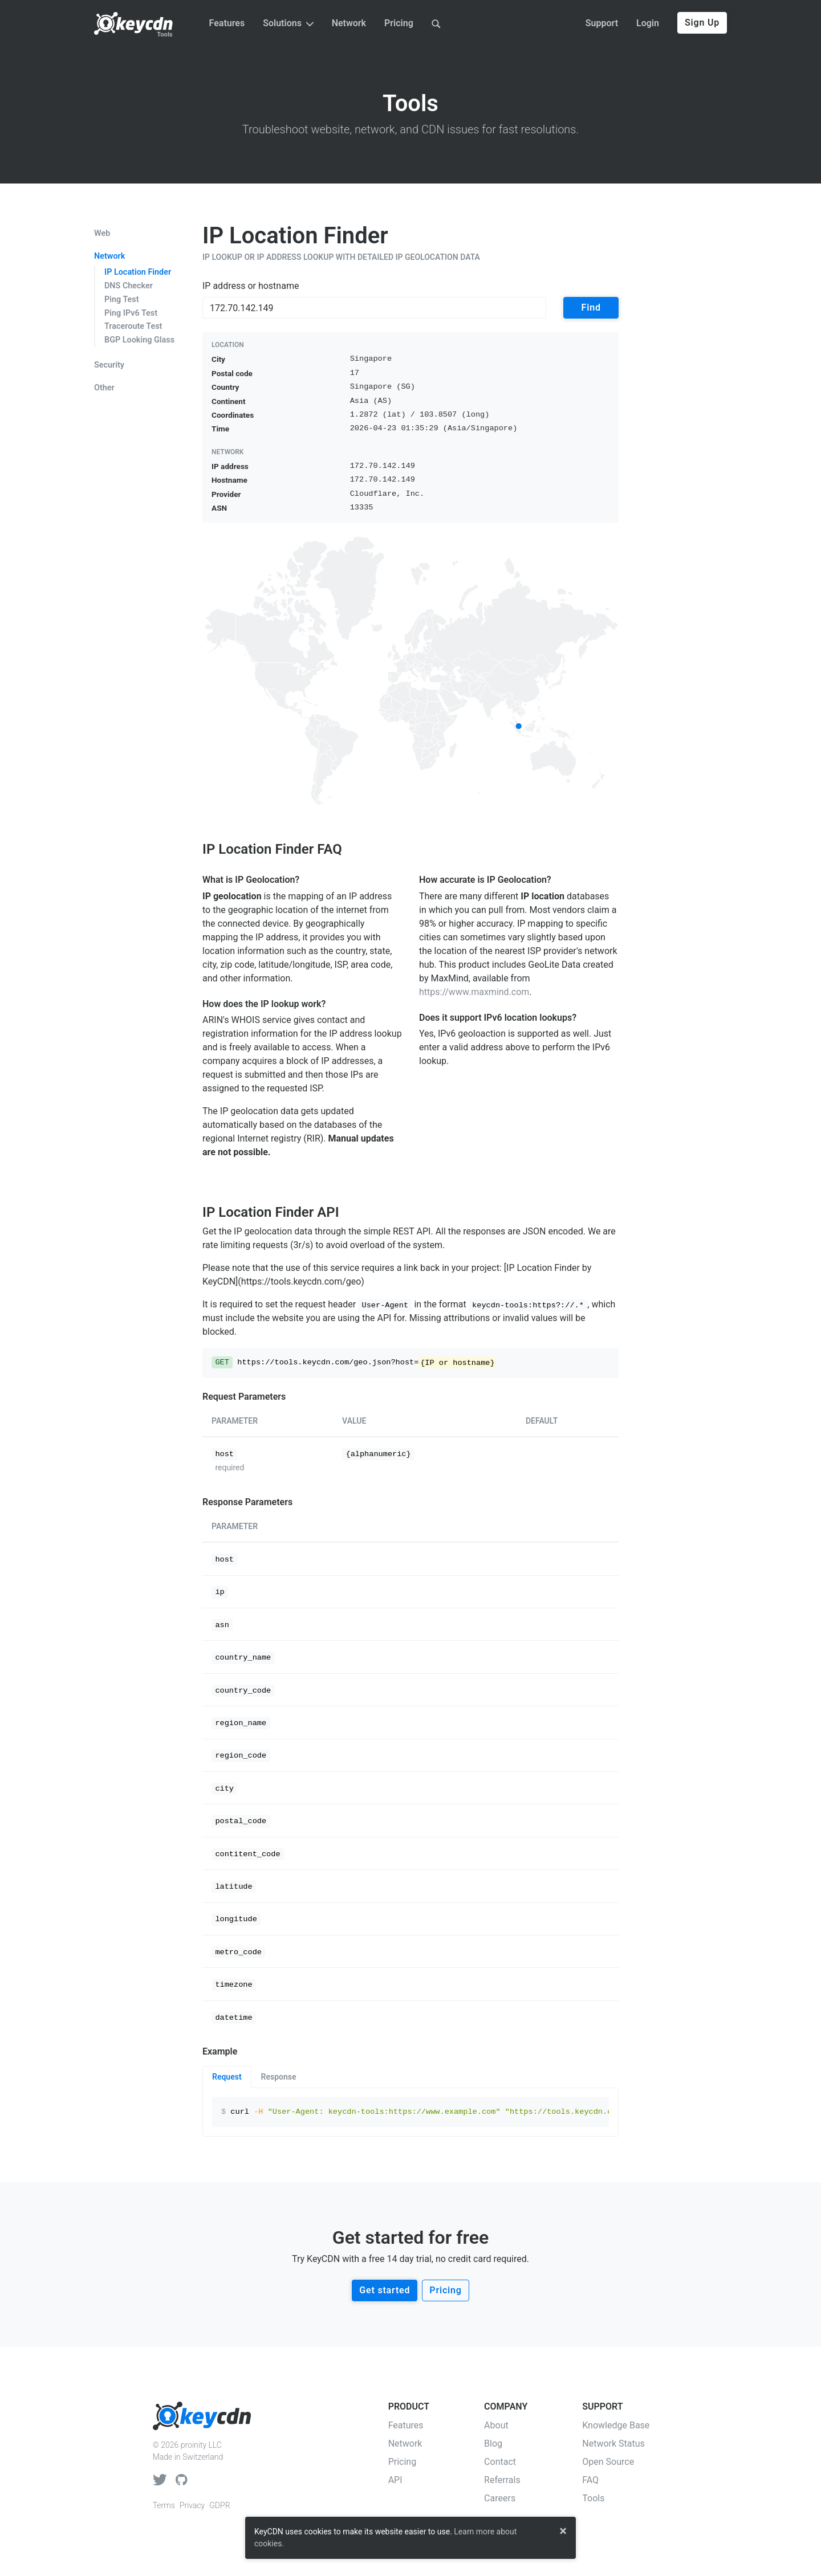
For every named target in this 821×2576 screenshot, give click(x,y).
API (395, 2480)
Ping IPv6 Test (130, 313)
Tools (164, 34)
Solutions (288, 23)
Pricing (398, 23)
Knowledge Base (615, 2425)
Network (349, 23)
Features (227, 23)
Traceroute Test (133, 326)
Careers (499, 2498)
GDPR (219, 2505)
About (496, 2425)
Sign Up (702, 22)
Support (602, 23)
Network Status (613, 2443)
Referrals (502, 2480)
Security (109, 365)
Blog (493, 2443)
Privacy (192, 2505)
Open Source (608, 2461)
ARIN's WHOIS (231, 1019)
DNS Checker (128, 286)
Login (647, 23)
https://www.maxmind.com (474, 992)
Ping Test (121, 299)
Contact (500, 2461)
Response (278, 2076)
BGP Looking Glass (139, 340)
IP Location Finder (137, 272)
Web (102, 233)
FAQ (590, 2480)
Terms (164, 2505)
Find (591, 307)
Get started (384, 2290)
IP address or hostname (250, 285)
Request (227, 2076)
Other (104, 388)
